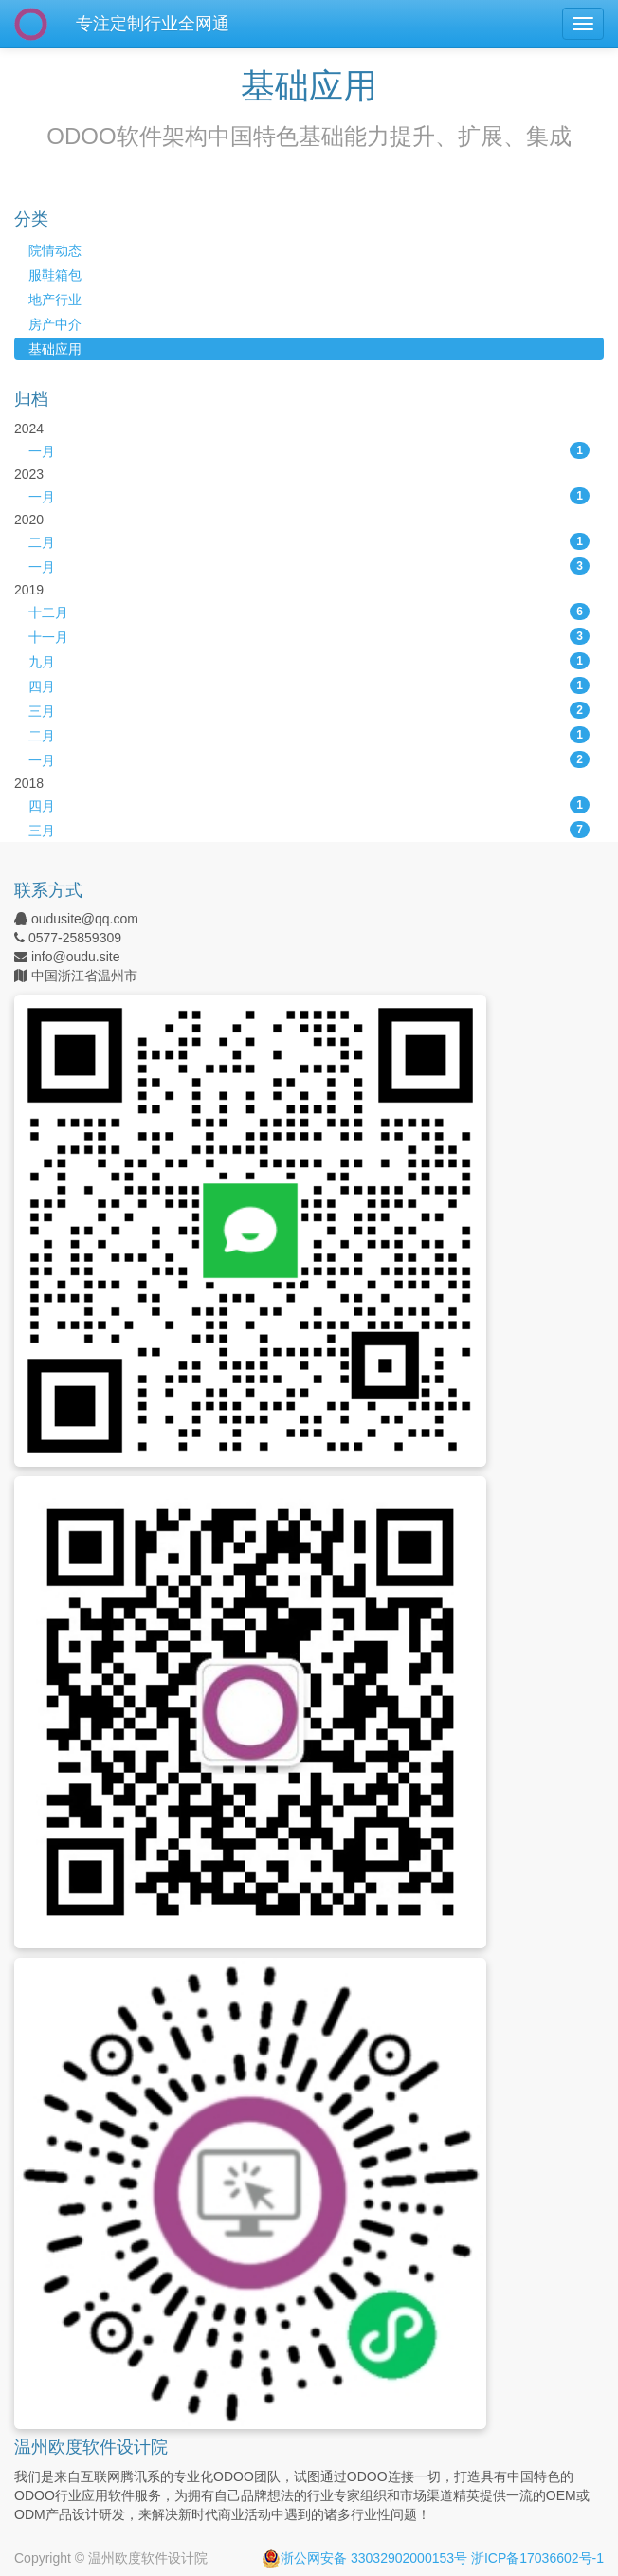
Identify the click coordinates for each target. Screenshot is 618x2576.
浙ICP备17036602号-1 (537, 2558)
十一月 (309, 636)
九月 (309, 660)
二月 (309, 541)
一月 (309, 450)
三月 (309, 710)
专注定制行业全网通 (152, 23)
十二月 (309, 611)
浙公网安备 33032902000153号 (364, 2558)
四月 (309, 685)
